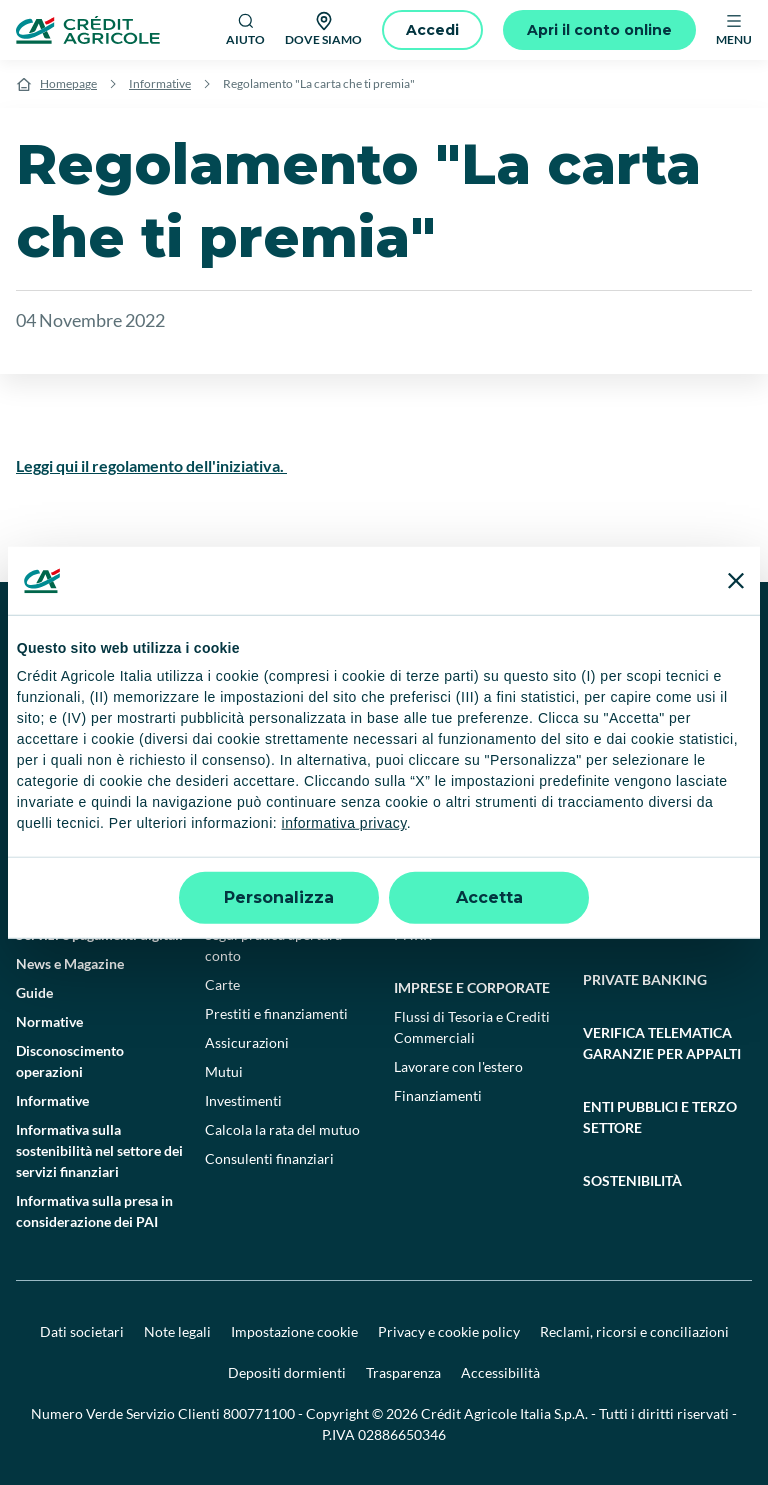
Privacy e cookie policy (449, 1331)
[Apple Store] (212, 701)
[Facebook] (444, 642)
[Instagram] (620, 642)
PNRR (413, 934)
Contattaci (48, 847)
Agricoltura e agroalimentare (646, 800)
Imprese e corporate (472, 987)
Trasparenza (403, 1372)
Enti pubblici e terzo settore (660, 1117)
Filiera (603, 839)
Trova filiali (50, 818)
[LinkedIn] (576, 642)
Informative (160, 83)
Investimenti (243, 1100)
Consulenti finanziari (269, 1158)
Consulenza (619, 926)
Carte (222, 984)
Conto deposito (253, 818)
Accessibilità (500, 1372)
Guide (34, 992)
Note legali (177, 1331)
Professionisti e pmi (469, 789)
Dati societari (82, 1331)
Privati (231, 789)
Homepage (68, 83)
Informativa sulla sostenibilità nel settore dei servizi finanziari (99, 1150)
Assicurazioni (247, 1042)
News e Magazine (70, 963)
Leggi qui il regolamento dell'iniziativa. (151, 465)
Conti (222, 876)
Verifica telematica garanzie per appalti (662, 1043)
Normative (49, 1021)
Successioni (52, 905)
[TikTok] (488, 642)
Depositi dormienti (287, 1372)
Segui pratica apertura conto (273, 945)
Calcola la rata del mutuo (282, 1129)
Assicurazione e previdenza (478, 876)
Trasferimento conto (268, 847)
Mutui (224, 1071)
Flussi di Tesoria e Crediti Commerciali (472, 1027)
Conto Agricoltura (640, 868)
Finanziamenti (438, 847)
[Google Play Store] (76, 701)
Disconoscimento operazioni (70, 1061)
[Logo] (88, 30)
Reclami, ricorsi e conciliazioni (634, 1331)
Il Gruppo (45, 789)
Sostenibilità (632, 1180)
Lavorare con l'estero (458, 1066)
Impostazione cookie (294, 1331)
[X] (664, 642)
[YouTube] (532, 642)
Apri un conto (248, 905)
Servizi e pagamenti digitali (99, 934)
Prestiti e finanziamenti (276, 1013)
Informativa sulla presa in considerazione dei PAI (94, 1211)
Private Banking (645, 979)
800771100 (259, 1413)
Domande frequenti (76, 876)
